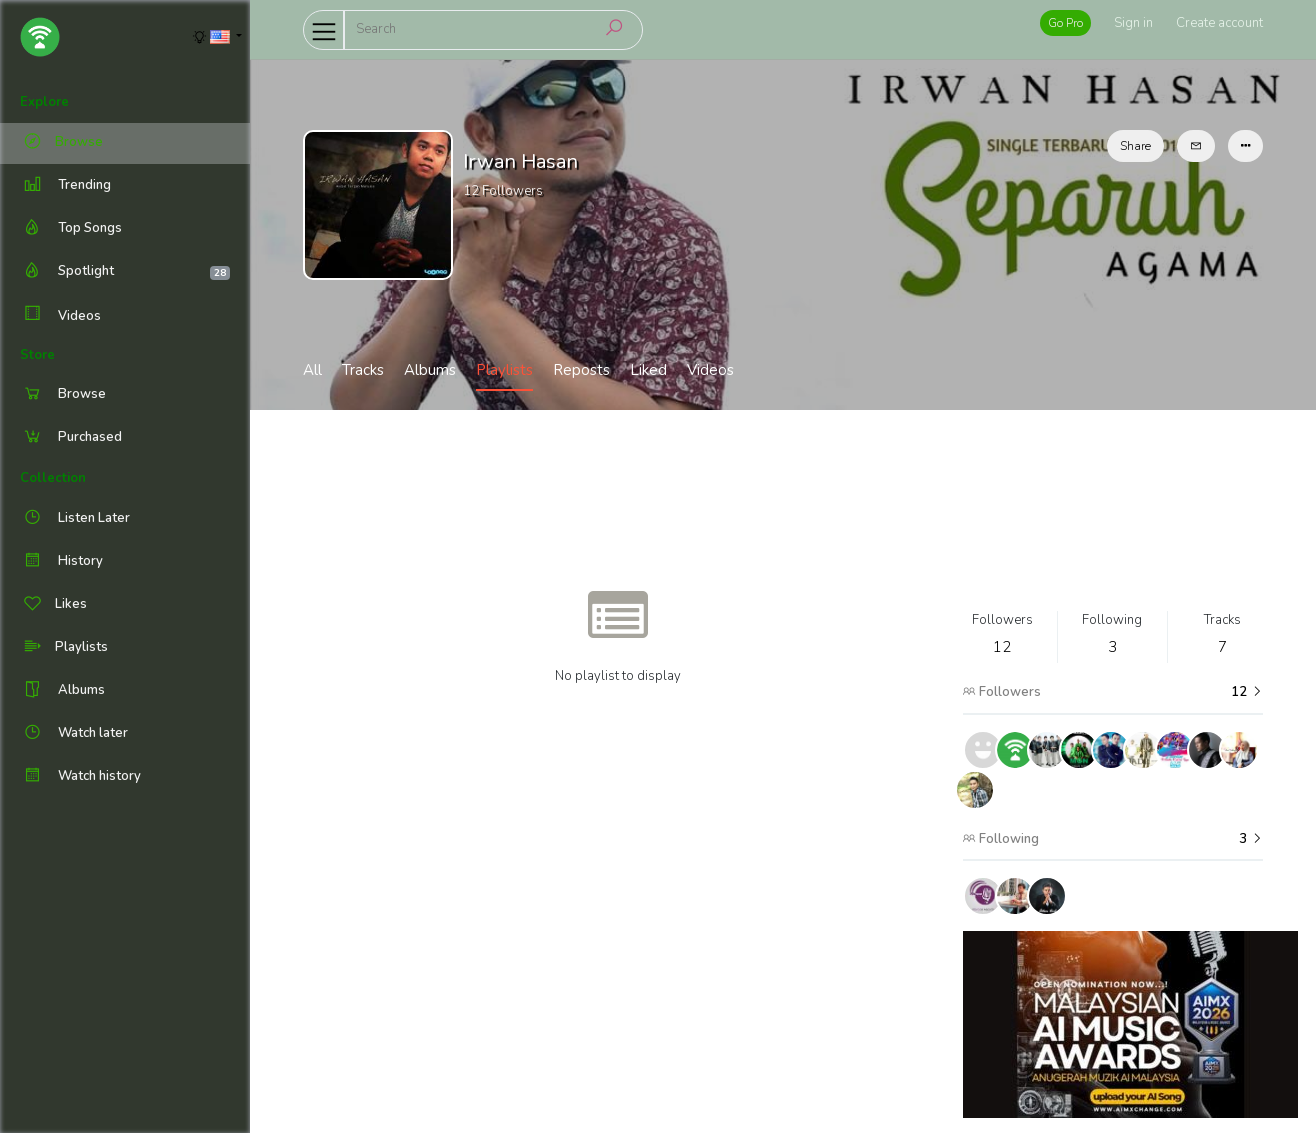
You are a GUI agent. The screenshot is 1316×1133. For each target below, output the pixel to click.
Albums (430, 370)
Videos (60, 315)
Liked (648, 370)
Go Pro (1065, 23)
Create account (1219, 23)
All (312, 370)
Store (37, 355)
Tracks (363, 370)
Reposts (581, 370)
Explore (44, 102)
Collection (53, 478)
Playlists (504, 370)
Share (1135, 146)
